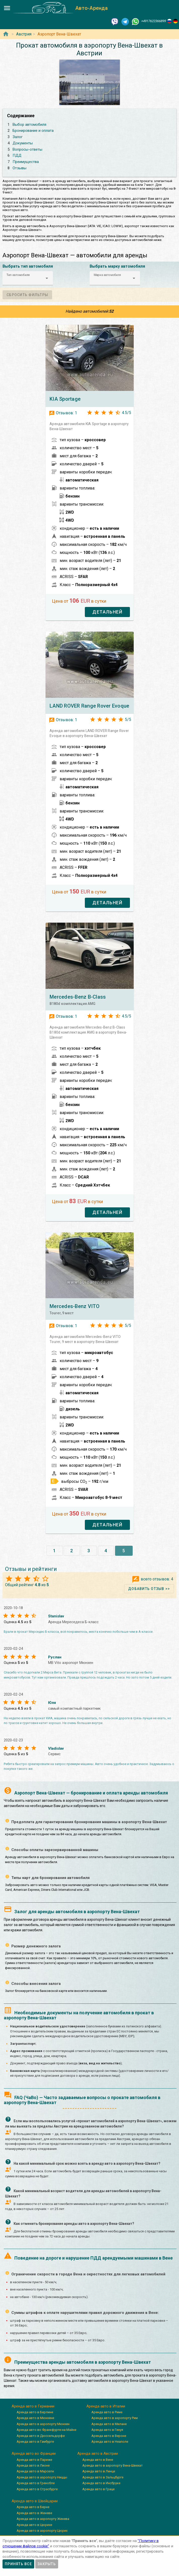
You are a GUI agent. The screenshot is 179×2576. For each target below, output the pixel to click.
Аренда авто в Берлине (35, 2412)
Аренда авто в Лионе (33, 2465)
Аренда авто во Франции (34, 2453)
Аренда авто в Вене (97, 2460)
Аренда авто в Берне (33, 2507)
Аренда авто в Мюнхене (35, 2418)
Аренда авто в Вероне (108, 2436)
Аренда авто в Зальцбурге (102, 2477)
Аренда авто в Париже (34, 2460)
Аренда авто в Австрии (97, 2453)
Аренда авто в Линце (98, 2471)
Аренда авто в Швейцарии (35, 2501)
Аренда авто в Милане (109, 2424)
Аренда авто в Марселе (35, 2471)
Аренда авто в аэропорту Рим (114, 2418)
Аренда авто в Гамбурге (35, 2441)
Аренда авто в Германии (33, 2406)
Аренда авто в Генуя (107, 2430)
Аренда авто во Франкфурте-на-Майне (46, 2430)
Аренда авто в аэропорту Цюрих (42, 2530)
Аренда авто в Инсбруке (101, 2483)
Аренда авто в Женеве (34, 2513)
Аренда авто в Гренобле (36, 2483)
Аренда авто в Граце (98, 2489)
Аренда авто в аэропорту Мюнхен (43, 2424)
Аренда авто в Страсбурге (37, 2489)
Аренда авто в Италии (105, 2406)
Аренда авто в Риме (106, 2412)
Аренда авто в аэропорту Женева (43, 2519)
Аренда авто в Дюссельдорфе (41, 2436)
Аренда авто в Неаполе (109, 2441)
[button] (28, 278)
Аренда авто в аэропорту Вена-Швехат (112, 2465)
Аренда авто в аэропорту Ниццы (42, 2477)
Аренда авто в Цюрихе (34, 2525)
